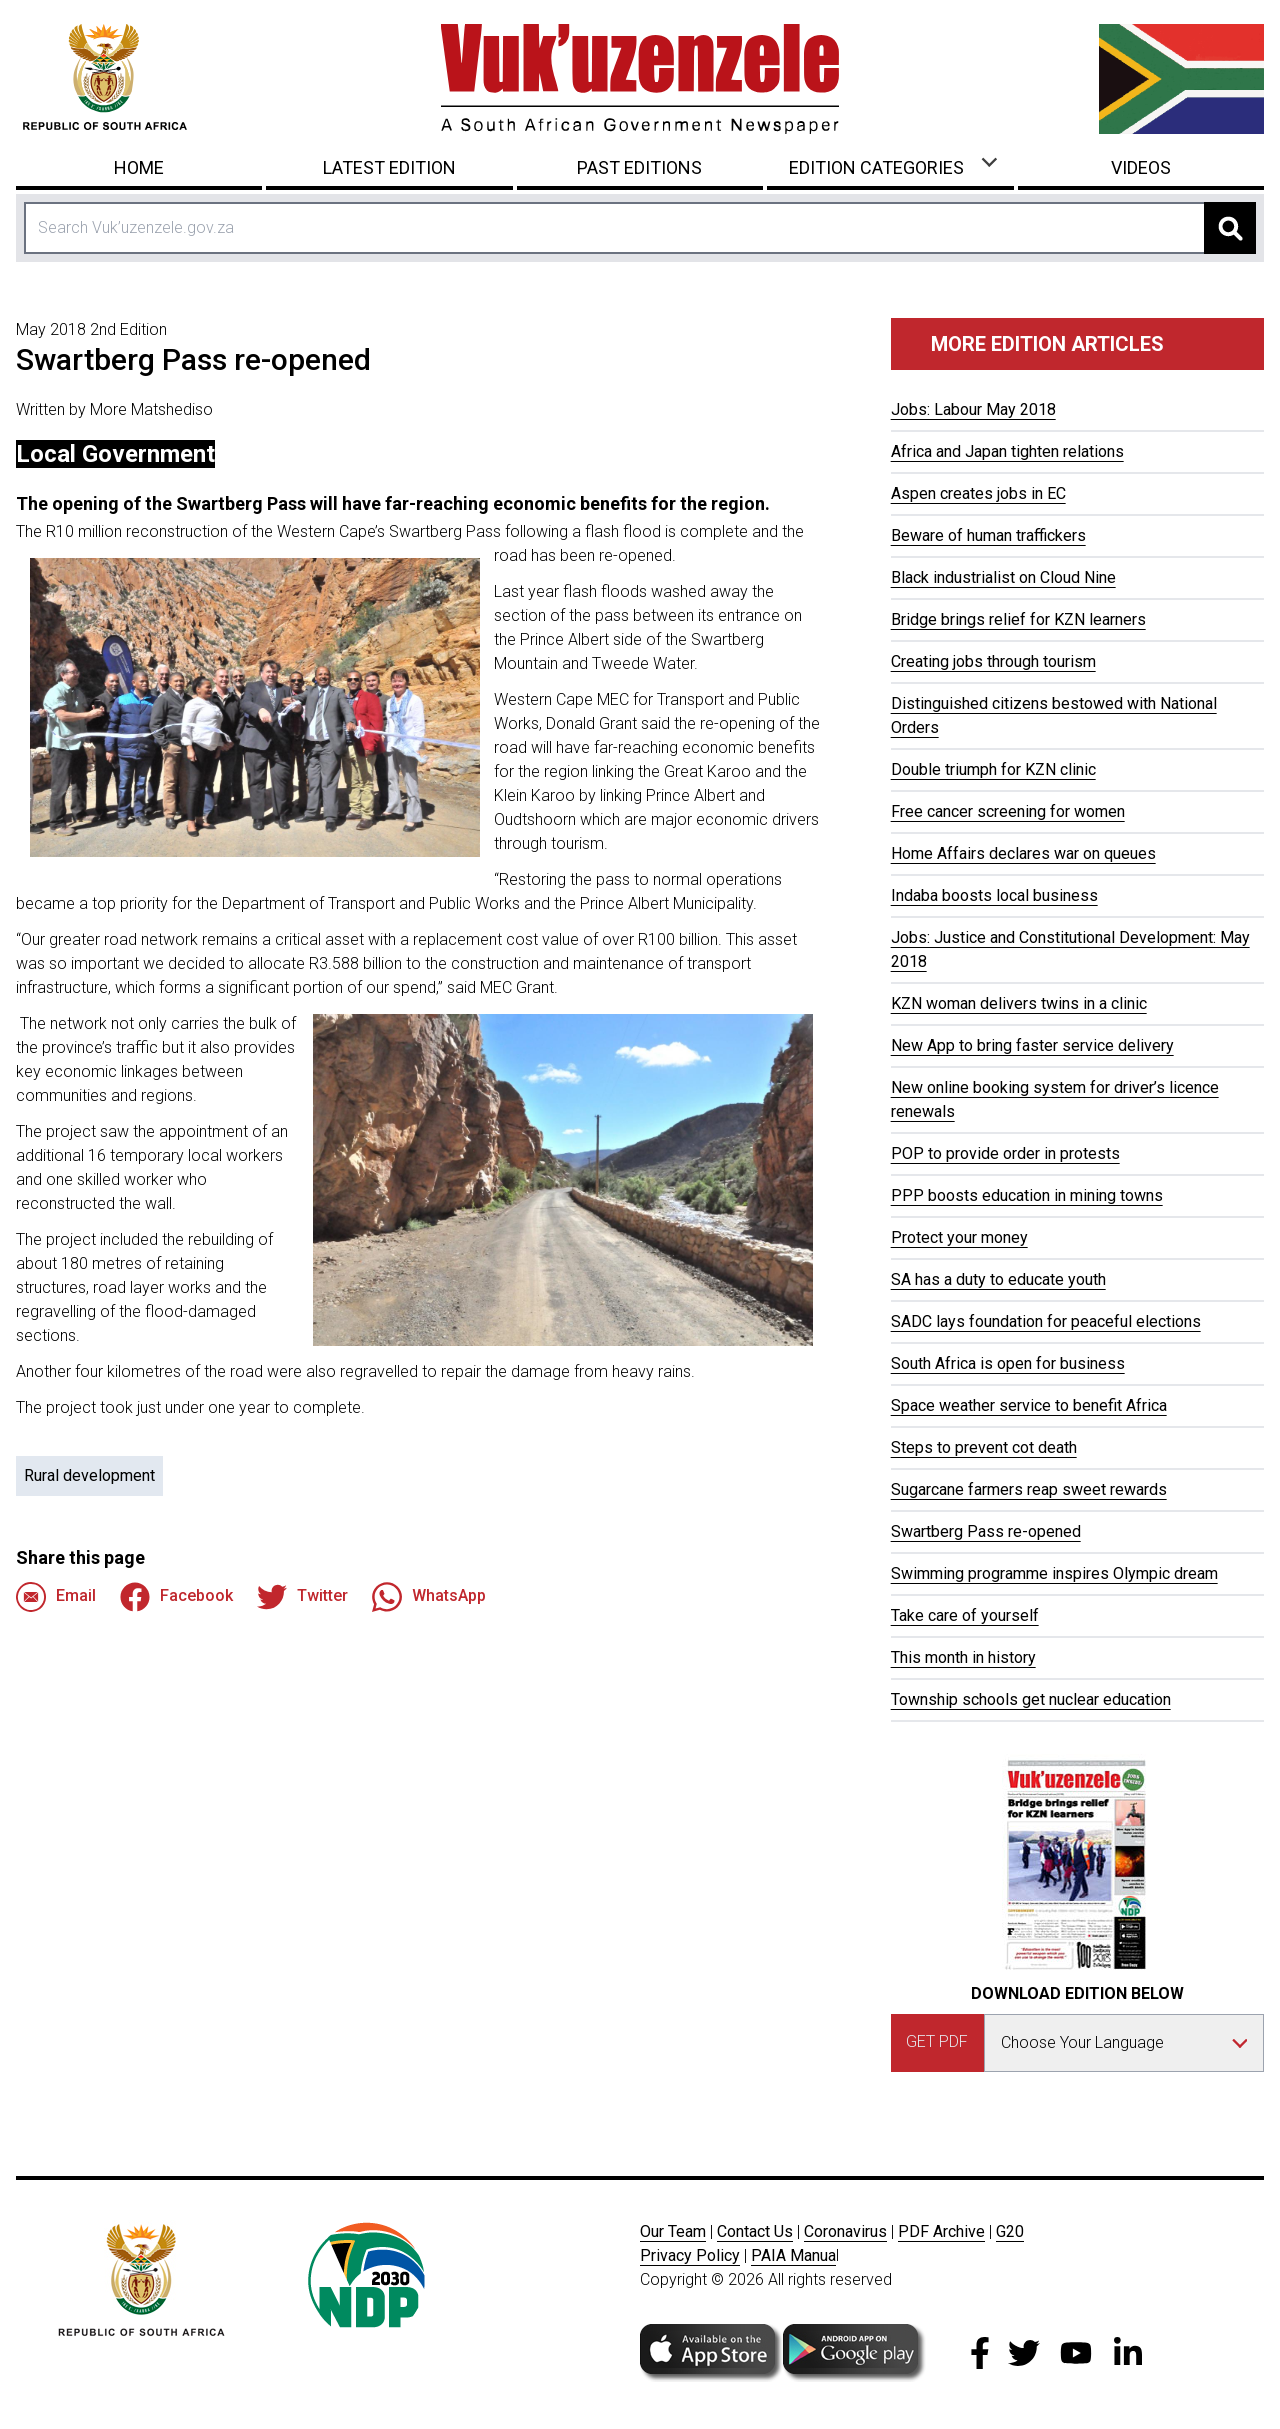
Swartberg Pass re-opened (986, 1531)
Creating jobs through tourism (993, 661)
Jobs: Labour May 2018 (973, 409)
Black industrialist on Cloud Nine (1003, 577)
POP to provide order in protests (1005, 1153)
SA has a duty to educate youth (998, 1279)
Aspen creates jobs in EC (978, 493)
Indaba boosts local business (994, 895)
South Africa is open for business (1008, 1363)
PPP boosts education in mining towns (1027, 1195)
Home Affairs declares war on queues (1023, 853)
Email (56, 1597)
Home (139, 167)
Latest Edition (389, 167)
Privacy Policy (690, 2255)
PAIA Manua (793, 2255)
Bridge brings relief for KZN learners (1018, 619)
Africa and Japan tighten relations (1007, 451)
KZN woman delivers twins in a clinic (1019, 1003)
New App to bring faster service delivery (1032, 1045)
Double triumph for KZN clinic (993, 769)
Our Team (673, 2231)
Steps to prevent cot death (984, 1447)
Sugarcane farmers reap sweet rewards (1029, 1489)
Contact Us (755, 2231)
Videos (1141, 167)
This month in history (963, 1657)
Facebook (176, 1597)
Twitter (302, 1597)
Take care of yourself (965, 1615)
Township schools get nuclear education (1031, 1699)
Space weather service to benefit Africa (1029, 1405)
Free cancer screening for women (1008, 811)
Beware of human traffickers (988, 535)
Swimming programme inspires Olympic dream (1054, 1573)
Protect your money (959, 1237)
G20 (1010, 2231)
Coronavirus (845, 2231)
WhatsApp (429, 1597)
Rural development (89, 1475)
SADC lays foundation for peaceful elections (1046, 1321)
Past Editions (639, 167)
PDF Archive (941, 2231)
